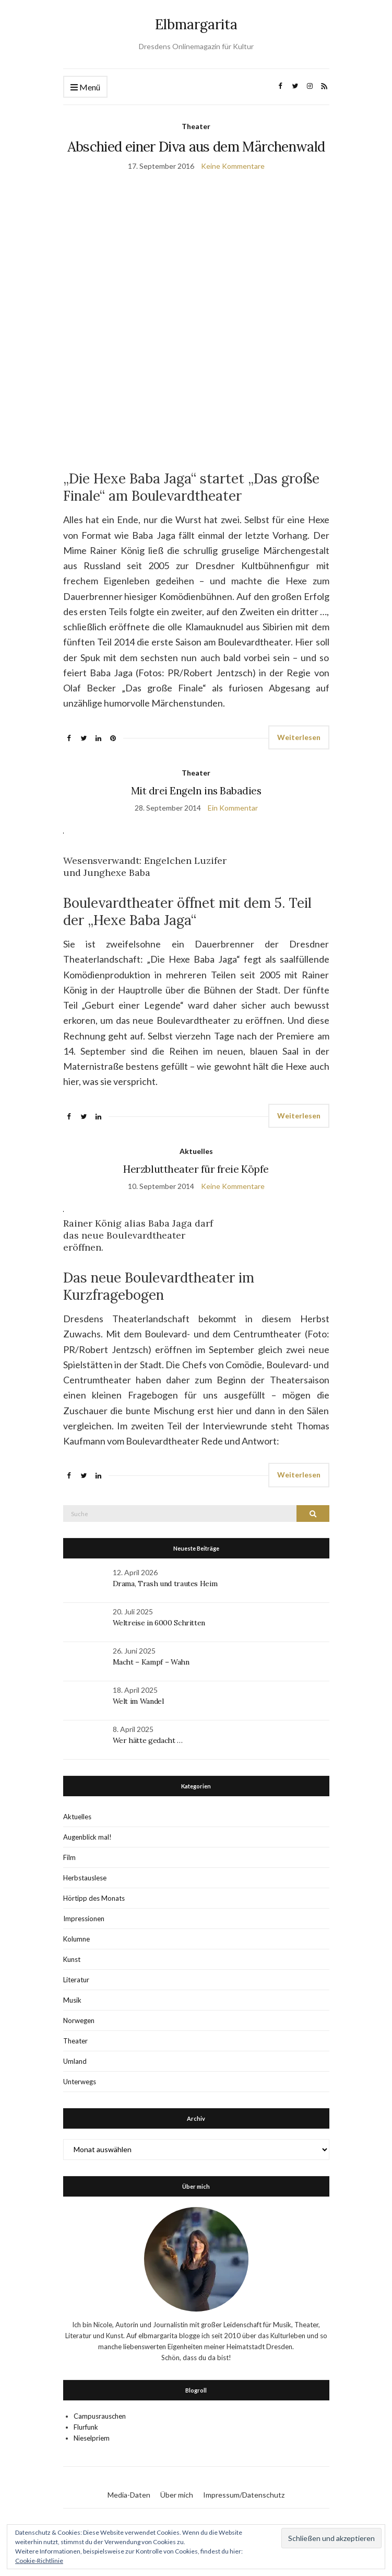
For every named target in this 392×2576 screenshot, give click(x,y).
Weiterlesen (298, 737)
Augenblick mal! (87, 1837)
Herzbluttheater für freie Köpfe (195, 1169)
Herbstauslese (84, 1878)
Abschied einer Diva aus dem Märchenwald (196, 146)
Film (69, 1857)
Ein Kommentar (233, 807)
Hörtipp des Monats (94, 1898)
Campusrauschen (100, 2416)
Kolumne (76, 1939)
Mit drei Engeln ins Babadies (196, 790)
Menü (85, 87)
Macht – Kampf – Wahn (151, 1662)
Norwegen (78, 2020)
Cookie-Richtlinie (39, 2561)
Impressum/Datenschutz (243, 2494)
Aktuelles (196, 1151)
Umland (75, 2061)
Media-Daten (129, 2494)
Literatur (76, 1980)
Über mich (176, 2494)
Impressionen (83, 1918)
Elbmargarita (196, 24)
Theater (196, 126)
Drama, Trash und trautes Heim (165, 1583)
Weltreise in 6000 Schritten (159, 1622)
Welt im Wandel (139, 1701)
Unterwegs (79, 2081)
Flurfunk (86, 2427)
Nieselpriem (92, 2438)
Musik (72, 2000)
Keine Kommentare (233, 165)
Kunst (71, 1959)
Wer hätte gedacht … (148, 1740)
